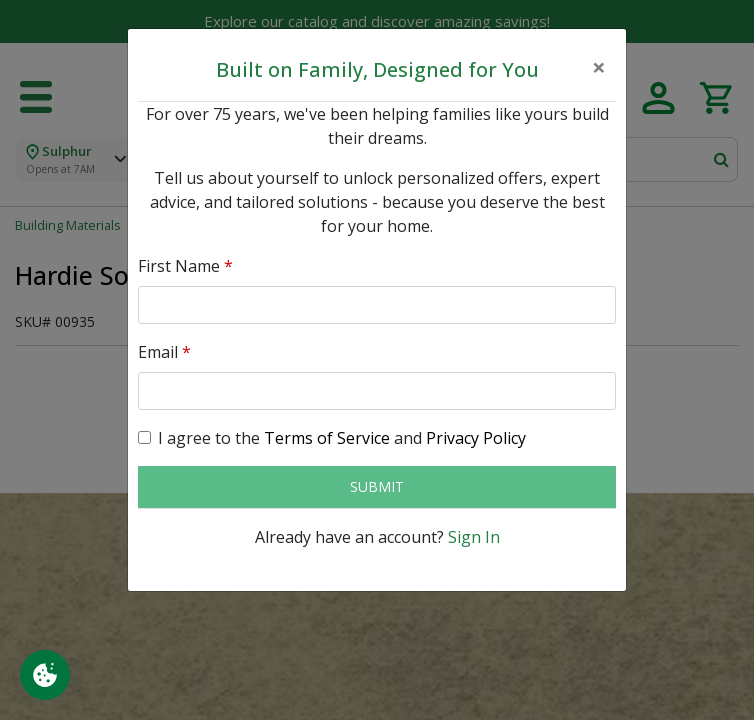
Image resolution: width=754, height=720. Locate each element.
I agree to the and (342, 438)
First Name (185, 266)
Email (164, 352)
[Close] (599, 67)
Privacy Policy (476, 438)
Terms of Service (327, 438)
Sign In (474, 537)
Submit (377, 486)
